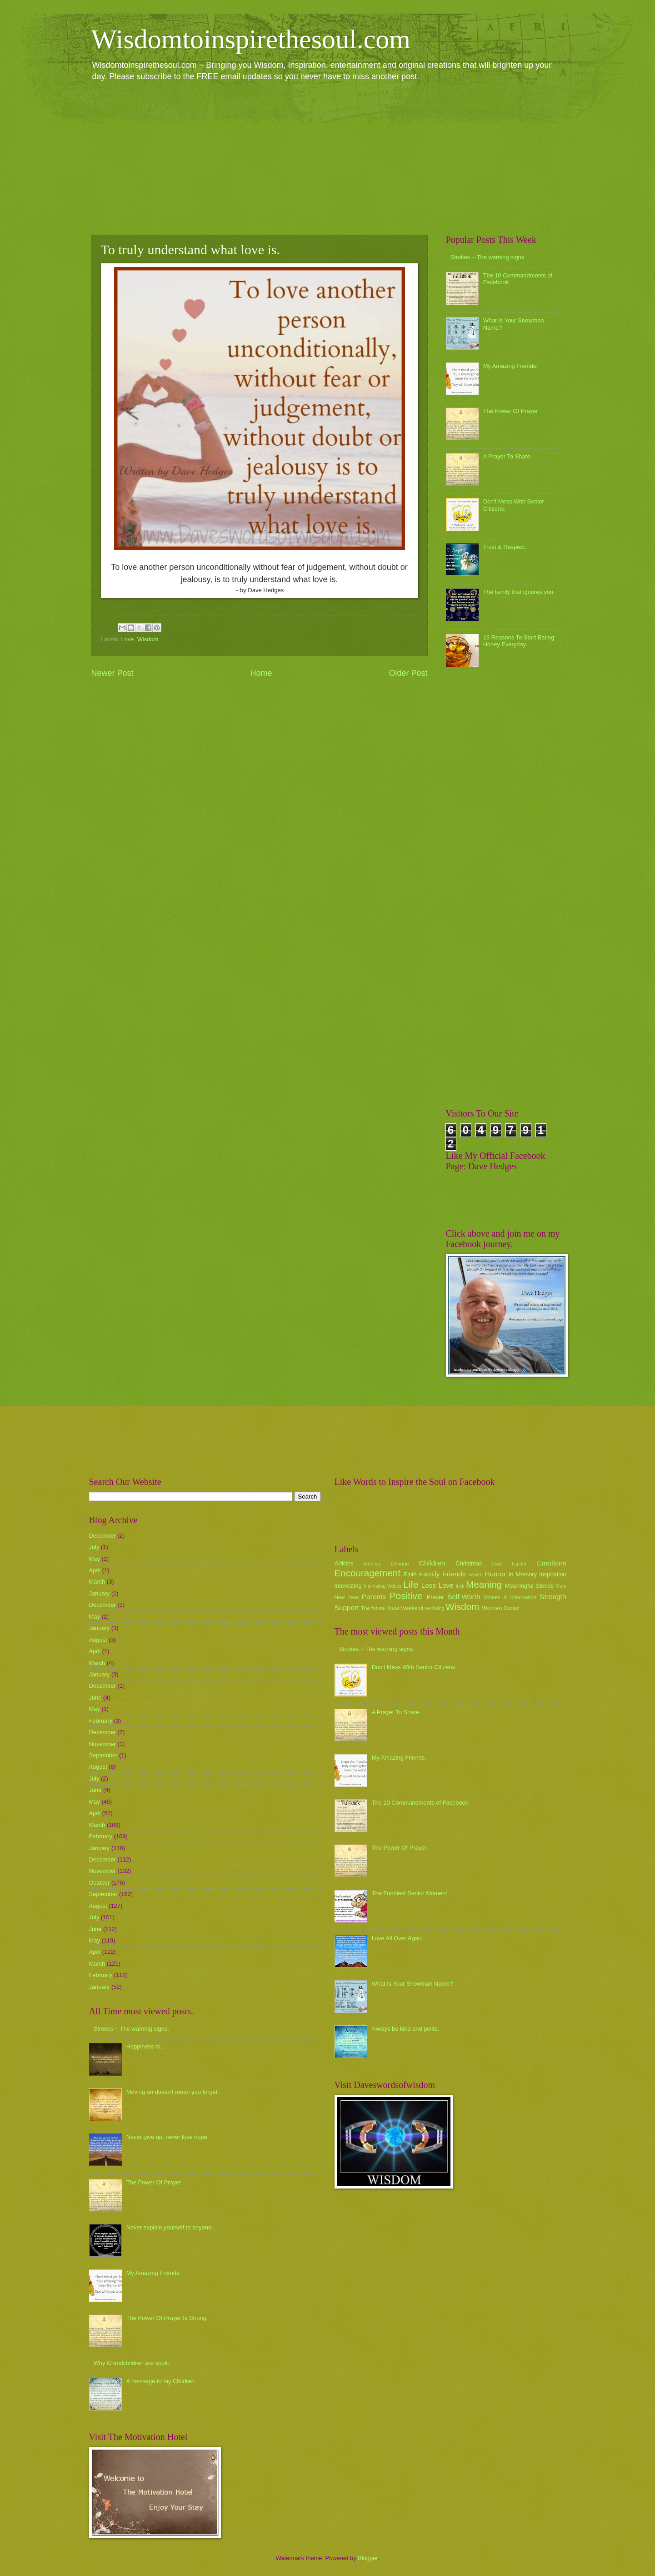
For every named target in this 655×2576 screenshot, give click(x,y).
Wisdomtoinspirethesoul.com (251, 39)
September (103, 1755)
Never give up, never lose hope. (167, 2136)
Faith (410, 1574)
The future (373, 1608)
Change (399, 1563)
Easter (519, 1563)
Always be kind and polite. (406, 2028)
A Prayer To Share (506, 456)
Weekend (412, 1608)
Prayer (435, 1597)
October (99, 1882)
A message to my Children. (161, 2381)
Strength (553, 1596)
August (98, 1639)
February (101, 1720)
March (97, 1581)
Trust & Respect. (504, 546)
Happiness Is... (145, 2046)
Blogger (368, 2558)
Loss (428, 1585)
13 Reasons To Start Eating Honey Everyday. (519, 641)
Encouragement (367, 1573)
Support (347, 1607)
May (94, 1558)
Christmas (468, 1563)
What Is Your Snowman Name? (412, 1983)
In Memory (523, 1574)
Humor (495, 1574)
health (475, 1574)
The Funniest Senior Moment (409, 1893)
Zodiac (512, 1608)
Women (492, 1608)
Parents (374, 1596)
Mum (561, 1586)
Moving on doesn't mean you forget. (172, 2091)
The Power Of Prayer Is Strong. (167, 2317)
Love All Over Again (397, 1938)
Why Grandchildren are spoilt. (132, 2363)
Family (429, 1574)
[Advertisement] (327, 157)
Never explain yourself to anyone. (169, 2227)
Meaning (484, 1584)
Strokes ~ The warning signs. (488, 257)
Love (127, 639)
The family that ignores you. (519, 592)
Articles (344, 1563)
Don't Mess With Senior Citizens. (414, 1667)
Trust (393, 1608)
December (102, 1535)
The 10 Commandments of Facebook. (421, 1802)
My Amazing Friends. (510, 365)
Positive (406, 1595)
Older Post (408, 673)
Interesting (348, 1585)
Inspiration (552, 1574)
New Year (347, 1597)
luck (460, 1586)
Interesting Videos (382, 1586)
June (95, 1697)
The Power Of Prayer (510, 411)
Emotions (551, 1563)
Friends (453, 1574)
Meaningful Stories (529, 1585)
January (99, 1593)
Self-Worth (463, 1596)
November (102, 1744)
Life (410, 1584)
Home (261, 673)
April (95, 1570)
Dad (497, 1563)
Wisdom (148, 639)
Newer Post (112, 673)
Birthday (372, 1563)
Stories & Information (510, 1597)
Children (432, 1563)
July (94, 1547)
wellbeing (434, 1608)
